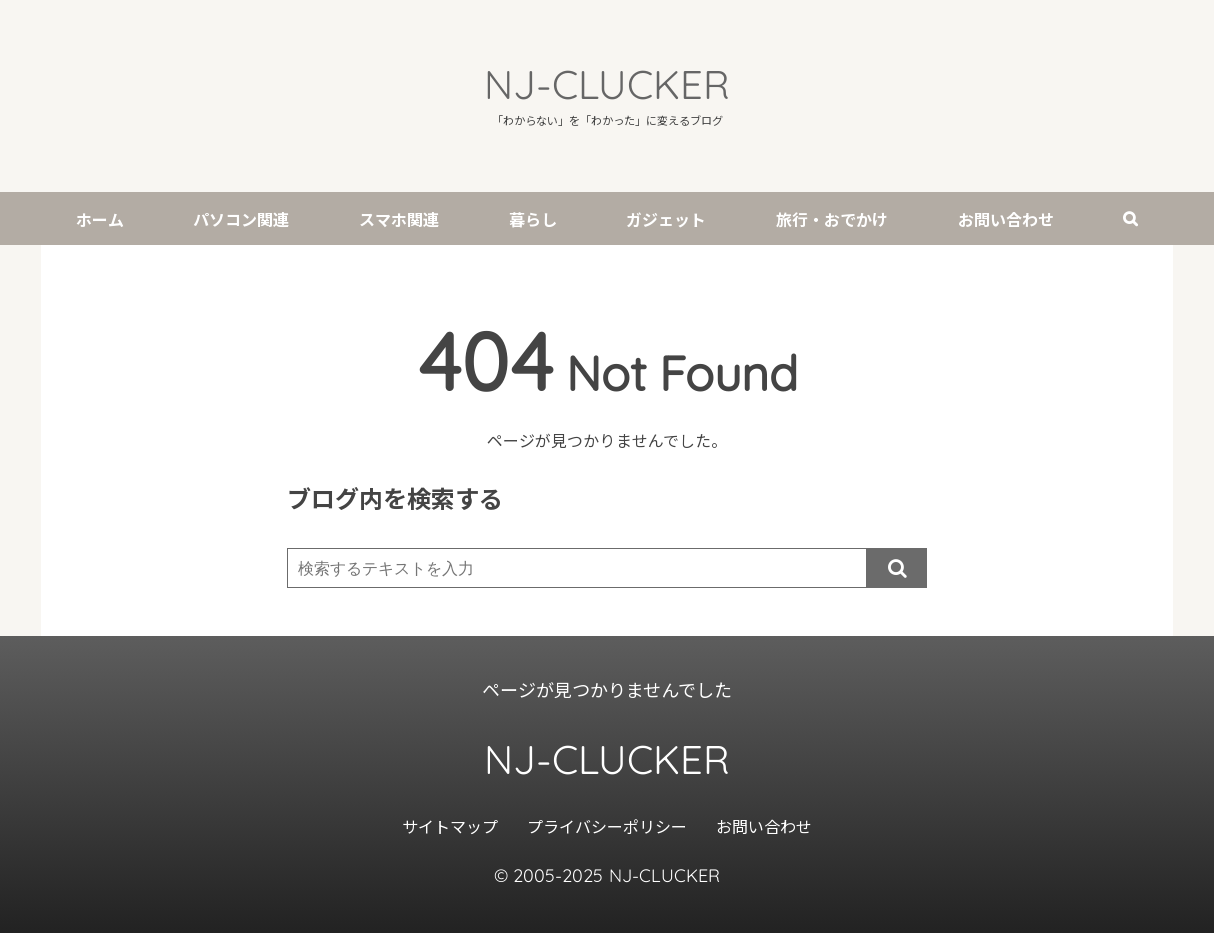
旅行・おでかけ (832, 219)
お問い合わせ (1006, 219)
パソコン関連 (241, 219)
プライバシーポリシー (607, 826)
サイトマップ (450, 826)
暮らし (533, 219)
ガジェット (666, 219)
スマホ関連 (399, 219)
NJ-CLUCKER (607, 84)
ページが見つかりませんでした (607, 689)
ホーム (100, 219)
